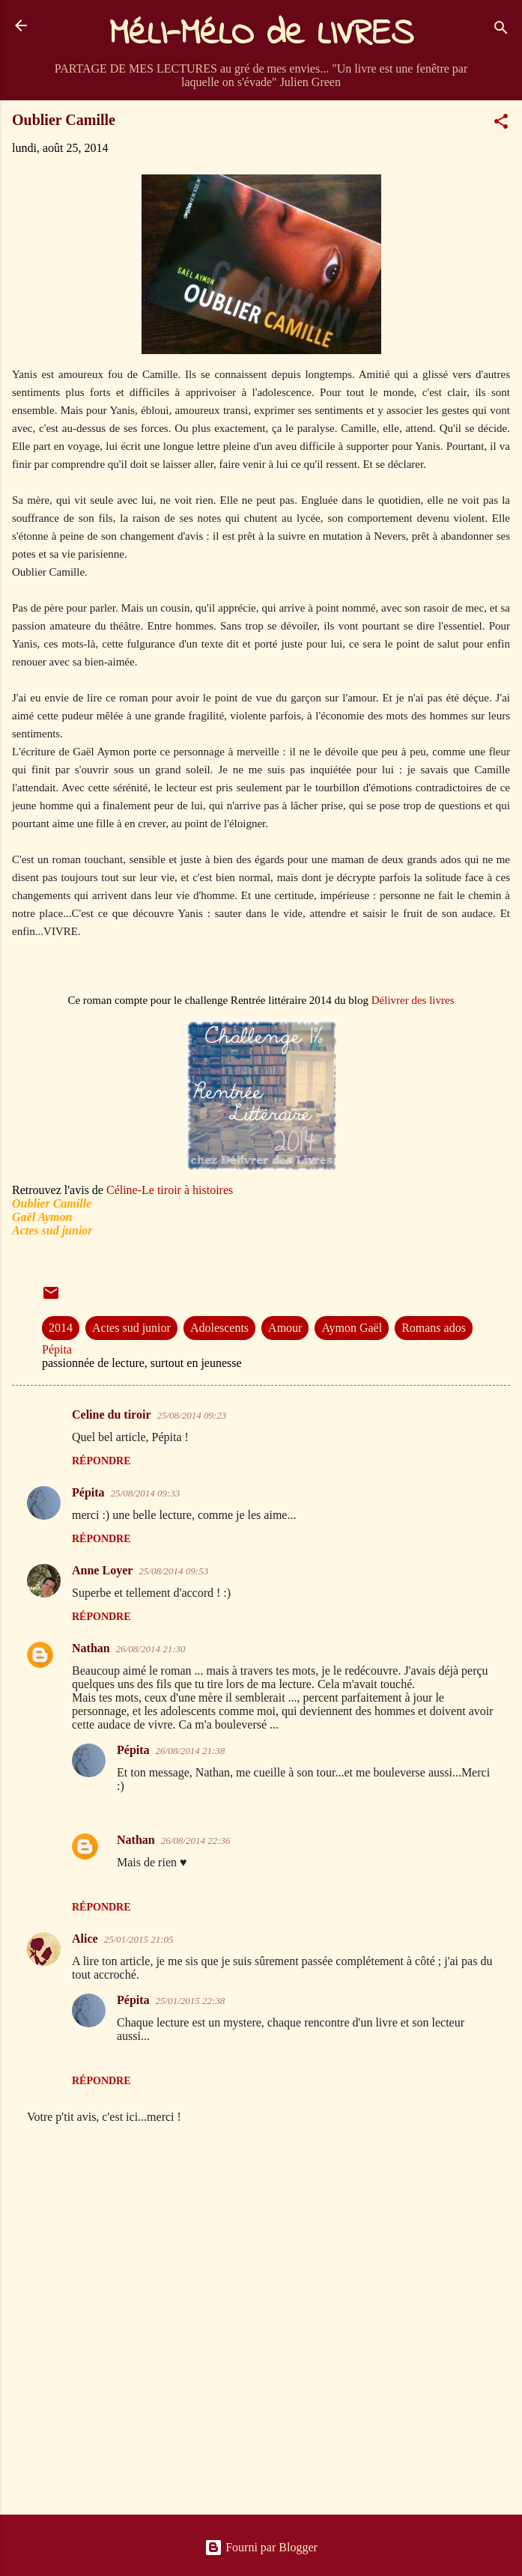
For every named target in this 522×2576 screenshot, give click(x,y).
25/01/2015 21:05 (139, 1939)
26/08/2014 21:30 (151, 1648)
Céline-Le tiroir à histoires (169, 1190)
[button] (501, 124)
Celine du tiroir (111, 1414)
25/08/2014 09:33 (145, 1493)
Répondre (101, 1461)
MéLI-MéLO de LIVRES (261, 34)
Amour (285, 1327)
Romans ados (433, 1327)
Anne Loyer (102, 1570)
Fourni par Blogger (261, 2547)
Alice (85, 1938)
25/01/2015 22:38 (190, 2000)
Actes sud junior (131, 1327)
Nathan (91, 1648)
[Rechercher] (501, 30)
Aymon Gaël (351, 1327)
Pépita (88, 1492)
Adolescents (219, 1327)
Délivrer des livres (413, 1000)
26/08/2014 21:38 (190, 1750)
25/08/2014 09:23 (191, 1415)
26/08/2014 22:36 (196, 1840)
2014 (61, 1327)
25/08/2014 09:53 (173, 1571)
